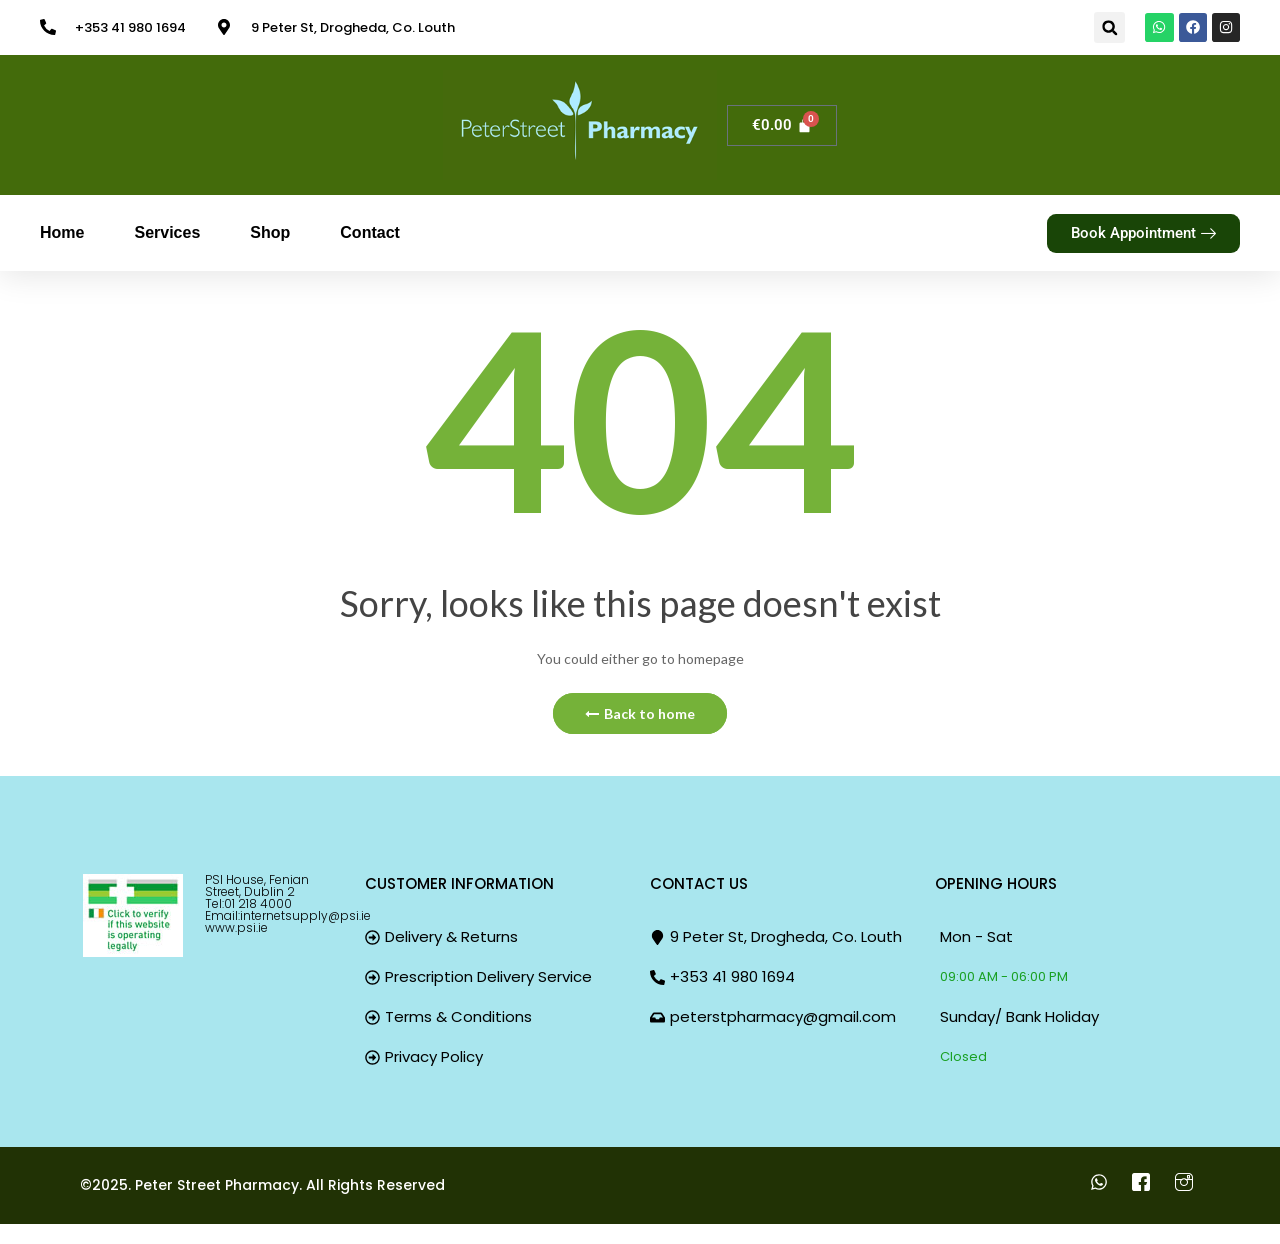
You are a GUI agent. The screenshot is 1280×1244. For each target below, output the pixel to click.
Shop (270, 232)
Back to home (640, 713)
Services (167, 232)
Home (62, 232)
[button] (1104, 27)
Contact (370, 232)
